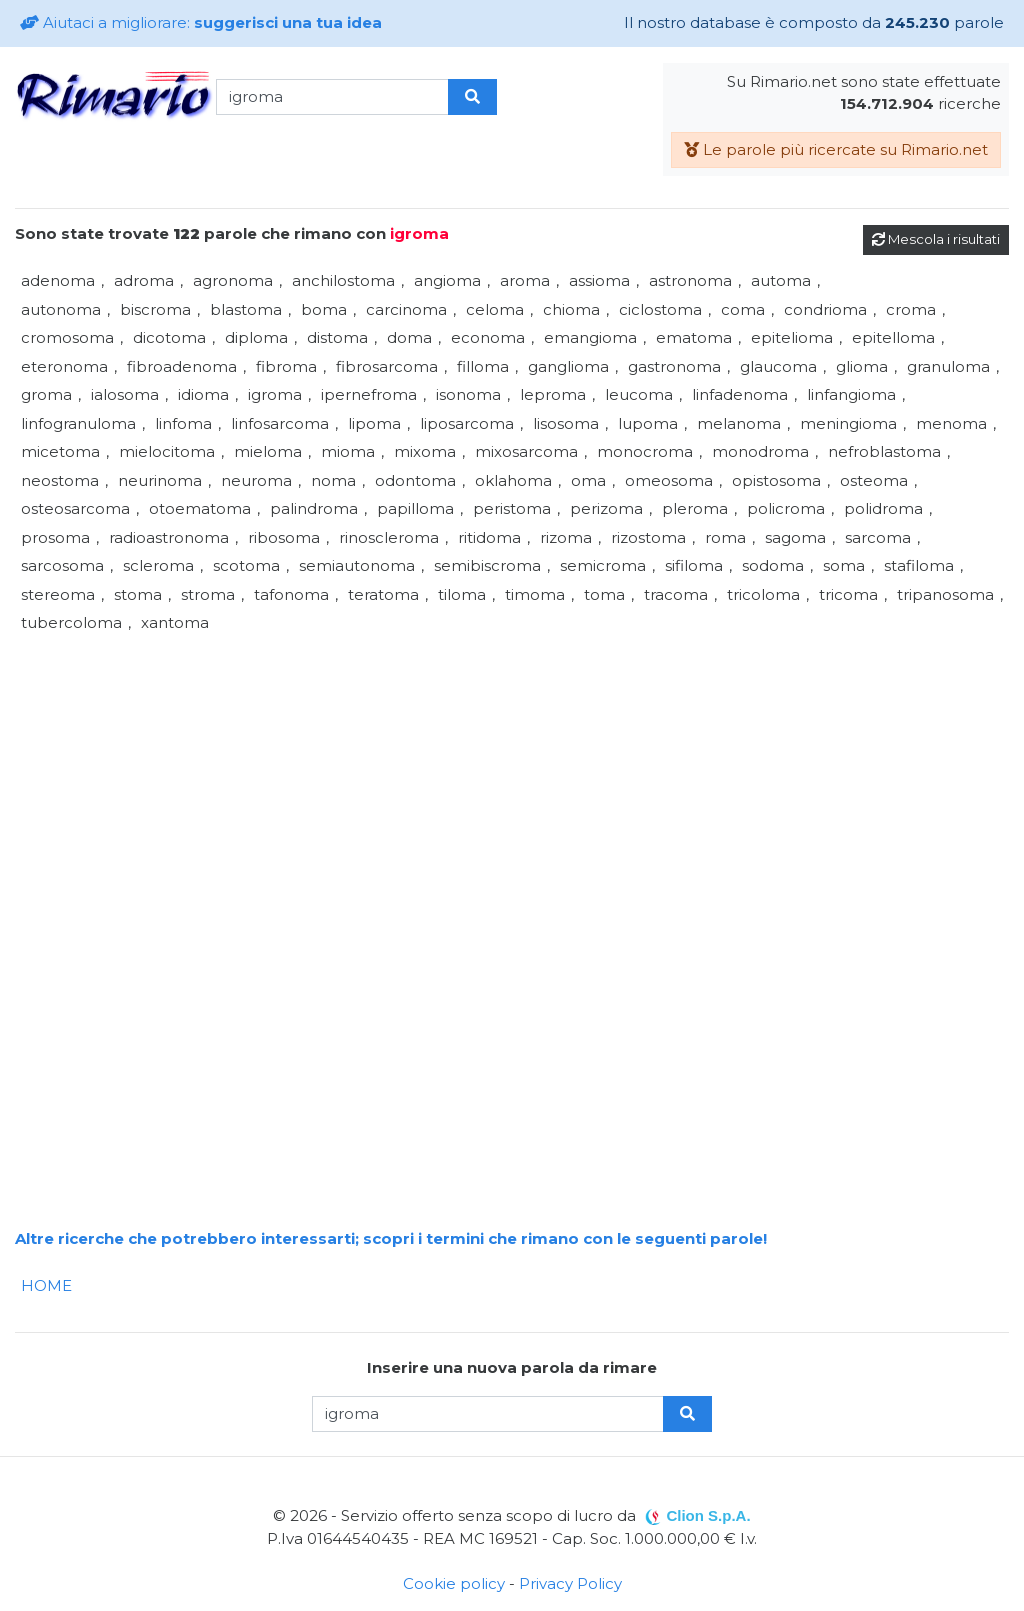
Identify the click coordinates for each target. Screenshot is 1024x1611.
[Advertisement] (512, 778)
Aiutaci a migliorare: (201, 22)
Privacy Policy (570, 1583)
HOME (46, 1285)
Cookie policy (454, 1583)
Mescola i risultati (936, 239)
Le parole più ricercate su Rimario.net (836, 149)
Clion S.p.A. (708, 1515)
